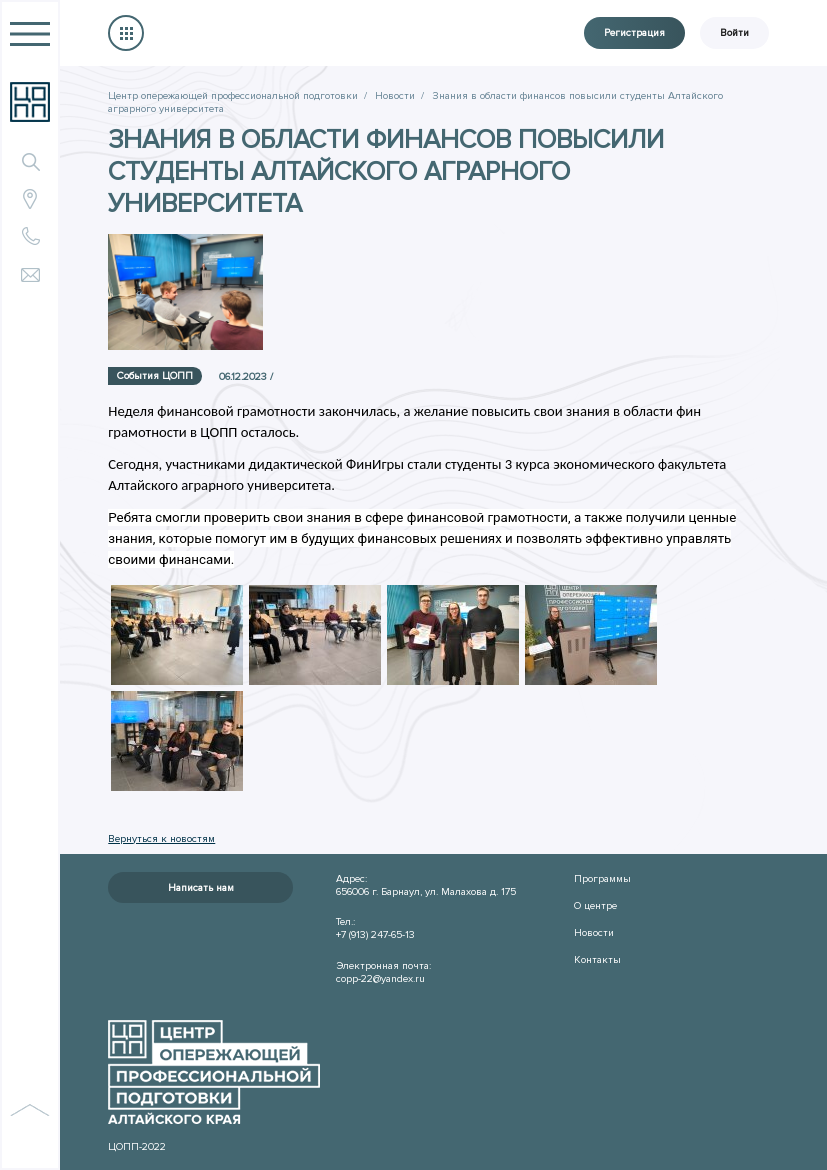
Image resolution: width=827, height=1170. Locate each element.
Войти (734, 32)
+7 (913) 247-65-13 (375, 934)
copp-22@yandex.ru (380, 978)
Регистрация (634, 32)
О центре (595, 905)
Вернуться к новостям (161, 838)
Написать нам (201, 887)
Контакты (597, 959)
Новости (594, 932)
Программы (602, 878)
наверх (30, 1130)
